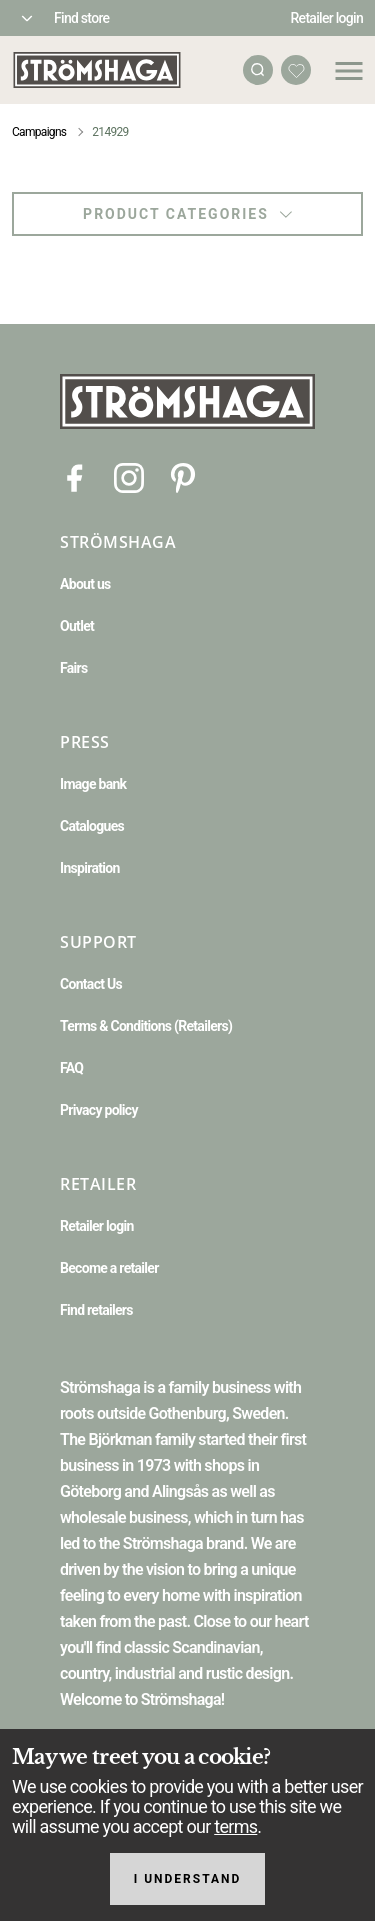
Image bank (93, 784)
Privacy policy (99, 1110)
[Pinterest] (183, 476)
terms (235, 1826)
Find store (81, 18)
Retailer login (327, 18)
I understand (188, 1879)
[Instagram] (129, 476)
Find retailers (96, 1310)
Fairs (73, 668)
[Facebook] (75, 476)
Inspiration (90, 868)
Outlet (77, 626)
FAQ (71, 1068)
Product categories (187, 214)
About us (85, 584)
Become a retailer (109, 1268)
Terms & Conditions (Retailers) (146, 1026)
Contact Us (91, 984)
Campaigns (39, 132)
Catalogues (92, 826)
